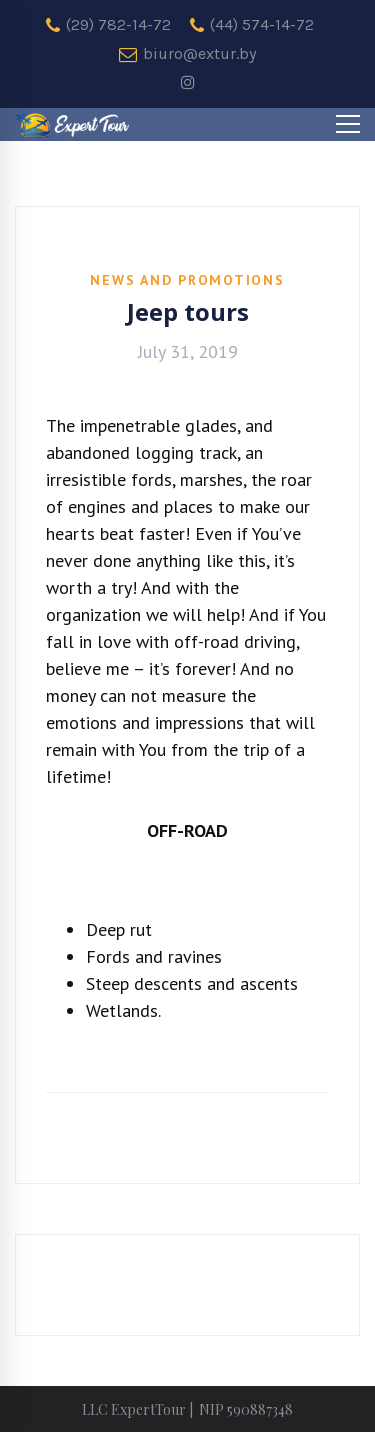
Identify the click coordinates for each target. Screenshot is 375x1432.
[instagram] (188, 83)
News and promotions (187, 280)
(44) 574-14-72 (252, 25)
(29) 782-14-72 (108, 25)
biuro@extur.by (187, 54)
